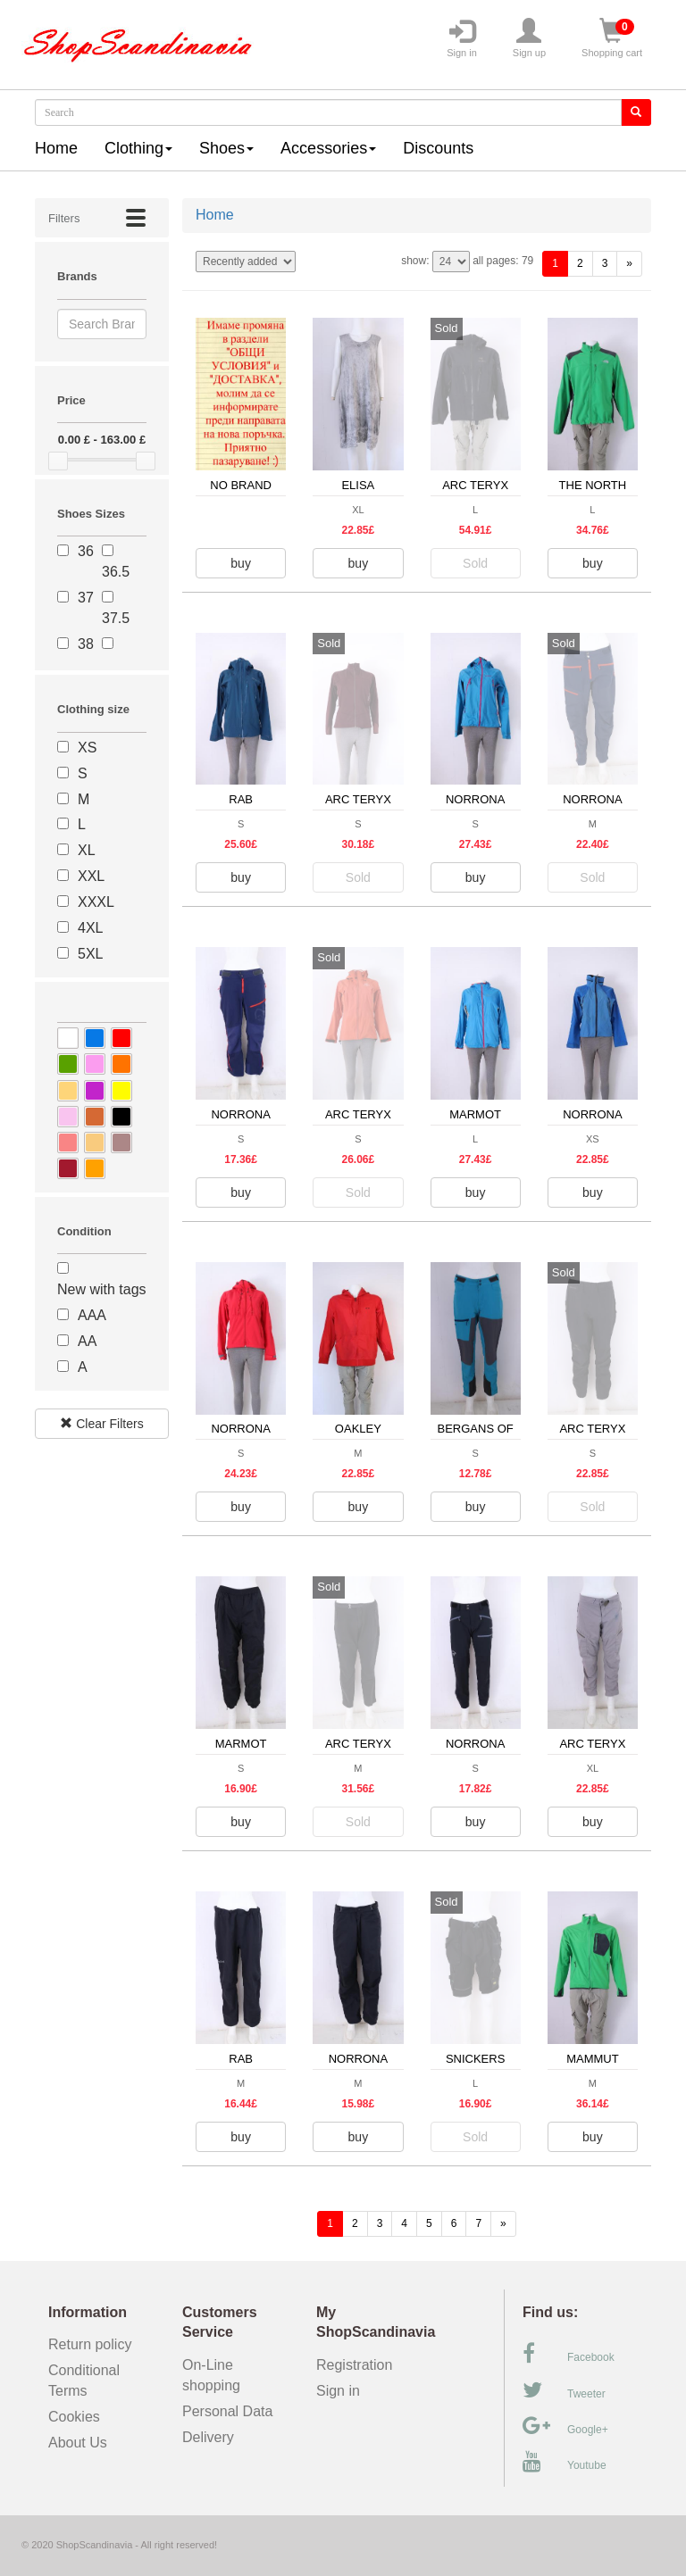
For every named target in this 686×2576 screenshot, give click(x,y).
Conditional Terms (84, 2380)
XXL (91, 876)
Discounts (438, 148)
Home (56, 148)
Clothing (138, 148)
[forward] (629, 264)
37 (86, 597)
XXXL (96, 902)
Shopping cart (611, 38)
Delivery (208, 2437)
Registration (354, 2364)
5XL (90, 953)
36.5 (116, 571)
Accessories (328, 148)
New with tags (101, 1289)
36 (86, 551)
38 (86, 644)
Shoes (226, 148)
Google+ (565, 2426)
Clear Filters (101, 1424)
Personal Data (227, 2411)
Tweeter (564, 2390)
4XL (90, 927)
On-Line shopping (217, 2375)
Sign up (529, 38)
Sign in (462, 38)
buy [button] (240, 563)
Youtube (565, 2461)
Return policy (89, 2344)
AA (87, 1341)
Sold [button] (475, 563)
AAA (92, 1315)
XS (87, 747)
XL (87, 850)
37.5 (116, 618)
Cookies (74, 2416)
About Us (77, 2442)
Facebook (569, 2353)
